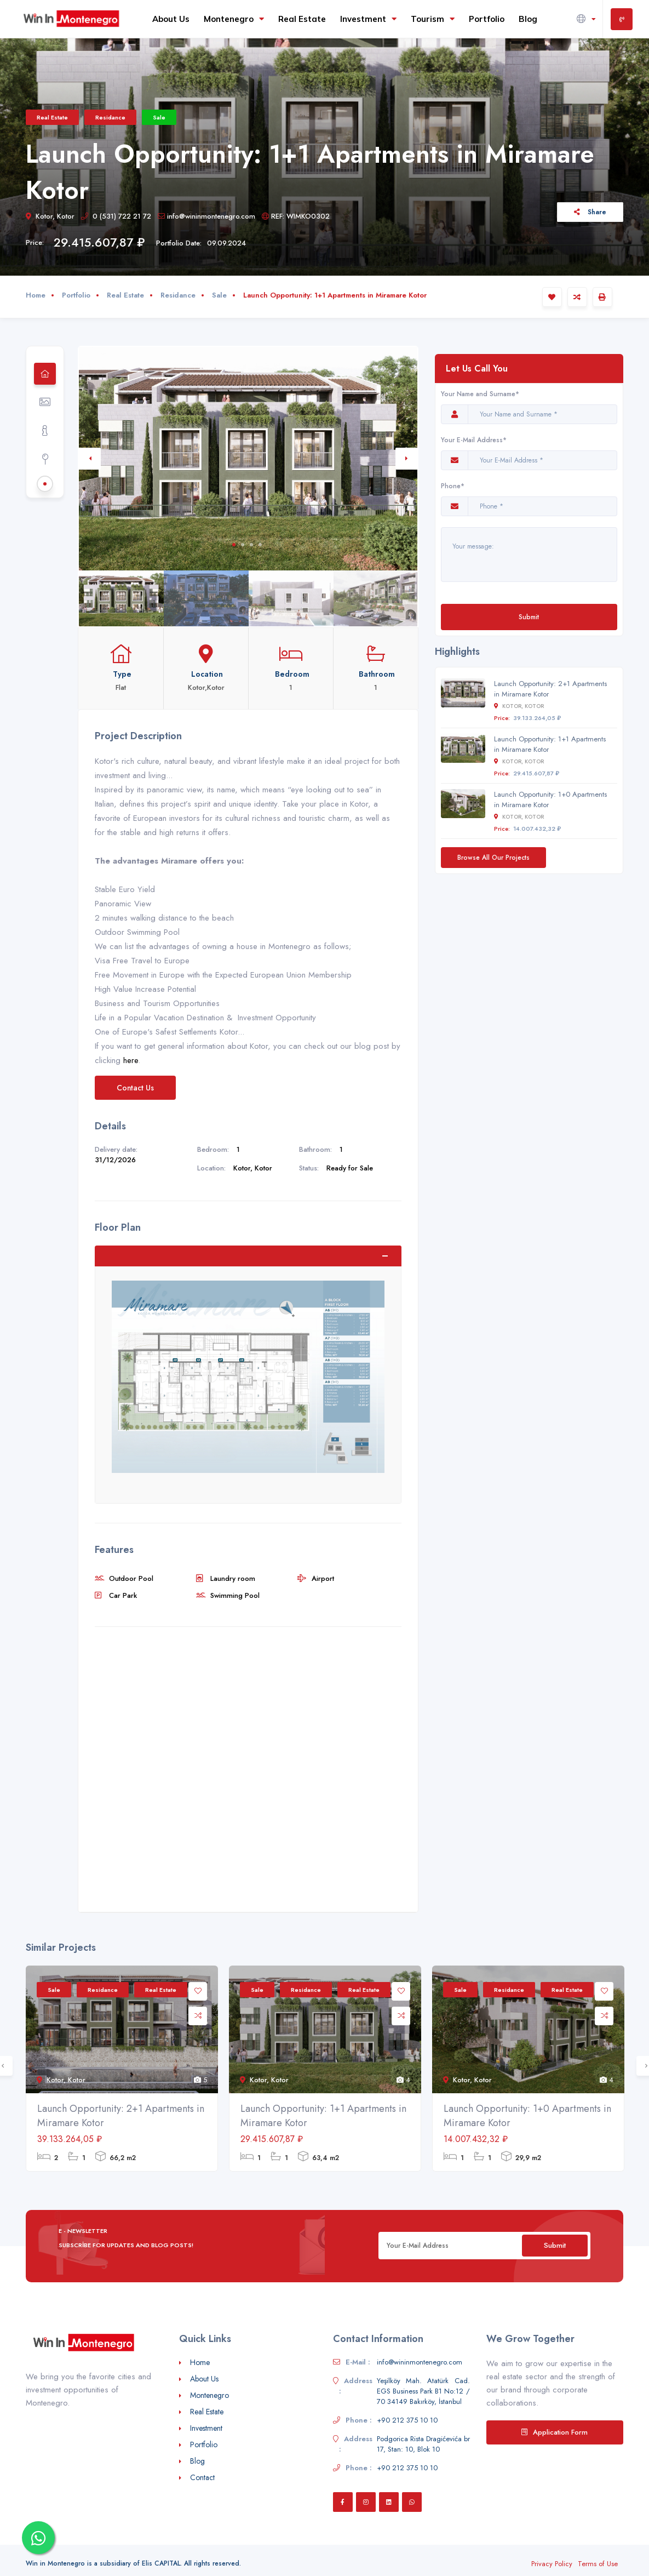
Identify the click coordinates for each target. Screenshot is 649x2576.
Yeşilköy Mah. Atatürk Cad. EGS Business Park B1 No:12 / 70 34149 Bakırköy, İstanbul (423, 2391)
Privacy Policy (551, 2563)
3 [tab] (251, 544)
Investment (368, 19)
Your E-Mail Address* (474, 440)
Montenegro (234, 19)
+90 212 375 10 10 (407, 2420)
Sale (159, 117)
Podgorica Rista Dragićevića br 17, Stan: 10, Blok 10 (423, 2444)
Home (35, 295)
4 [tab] (260, 544)
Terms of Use (598, 2563)
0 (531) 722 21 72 (116, 216)
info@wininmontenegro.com (206, 216)
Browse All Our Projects (493, 857)
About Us (170, 19)
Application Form (554, 2432)
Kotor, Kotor (50, 216)
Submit (529, 617)
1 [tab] (234, 544)
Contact (202, 2477)
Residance (110, 117)
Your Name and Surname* (480, 394)
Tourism (433, 19)
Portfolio (486, 19)
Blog (528, 19)
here (130, 1060)
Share (590, 212)
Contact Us (135, 1087)
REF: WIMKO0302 (296, 216)
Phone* (454, 486)
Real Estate (302, 19)
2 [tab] (242, 544)
